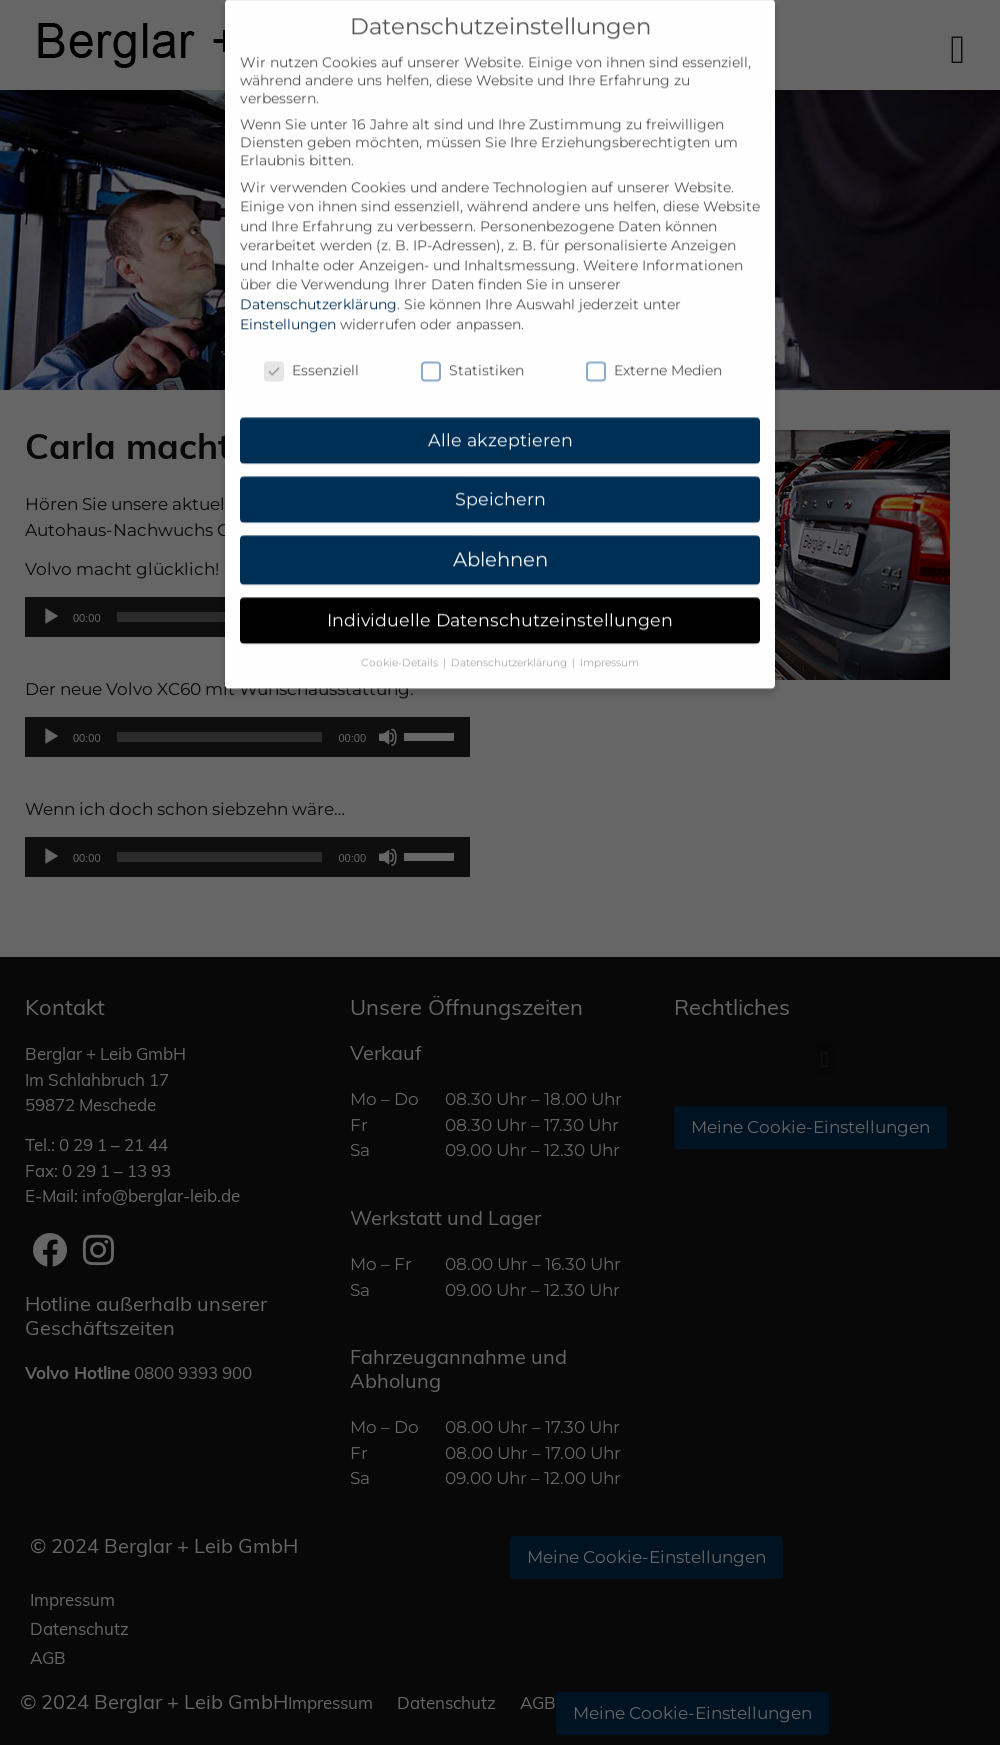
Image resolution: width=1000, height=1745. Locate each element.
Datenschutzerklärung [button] (510, 627)
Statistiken (472, 335)
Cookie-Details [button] (401, 627)
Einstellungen (288, 289)
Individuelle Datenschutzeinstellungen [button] (500, 584)
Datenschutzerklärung (318, 269)
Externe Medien (654, 335)
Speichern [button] (500, 463)
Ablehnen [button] (500, 524)
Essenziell (311, 335)
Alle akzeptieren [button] (500, 404)
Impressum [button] (609, 627)
